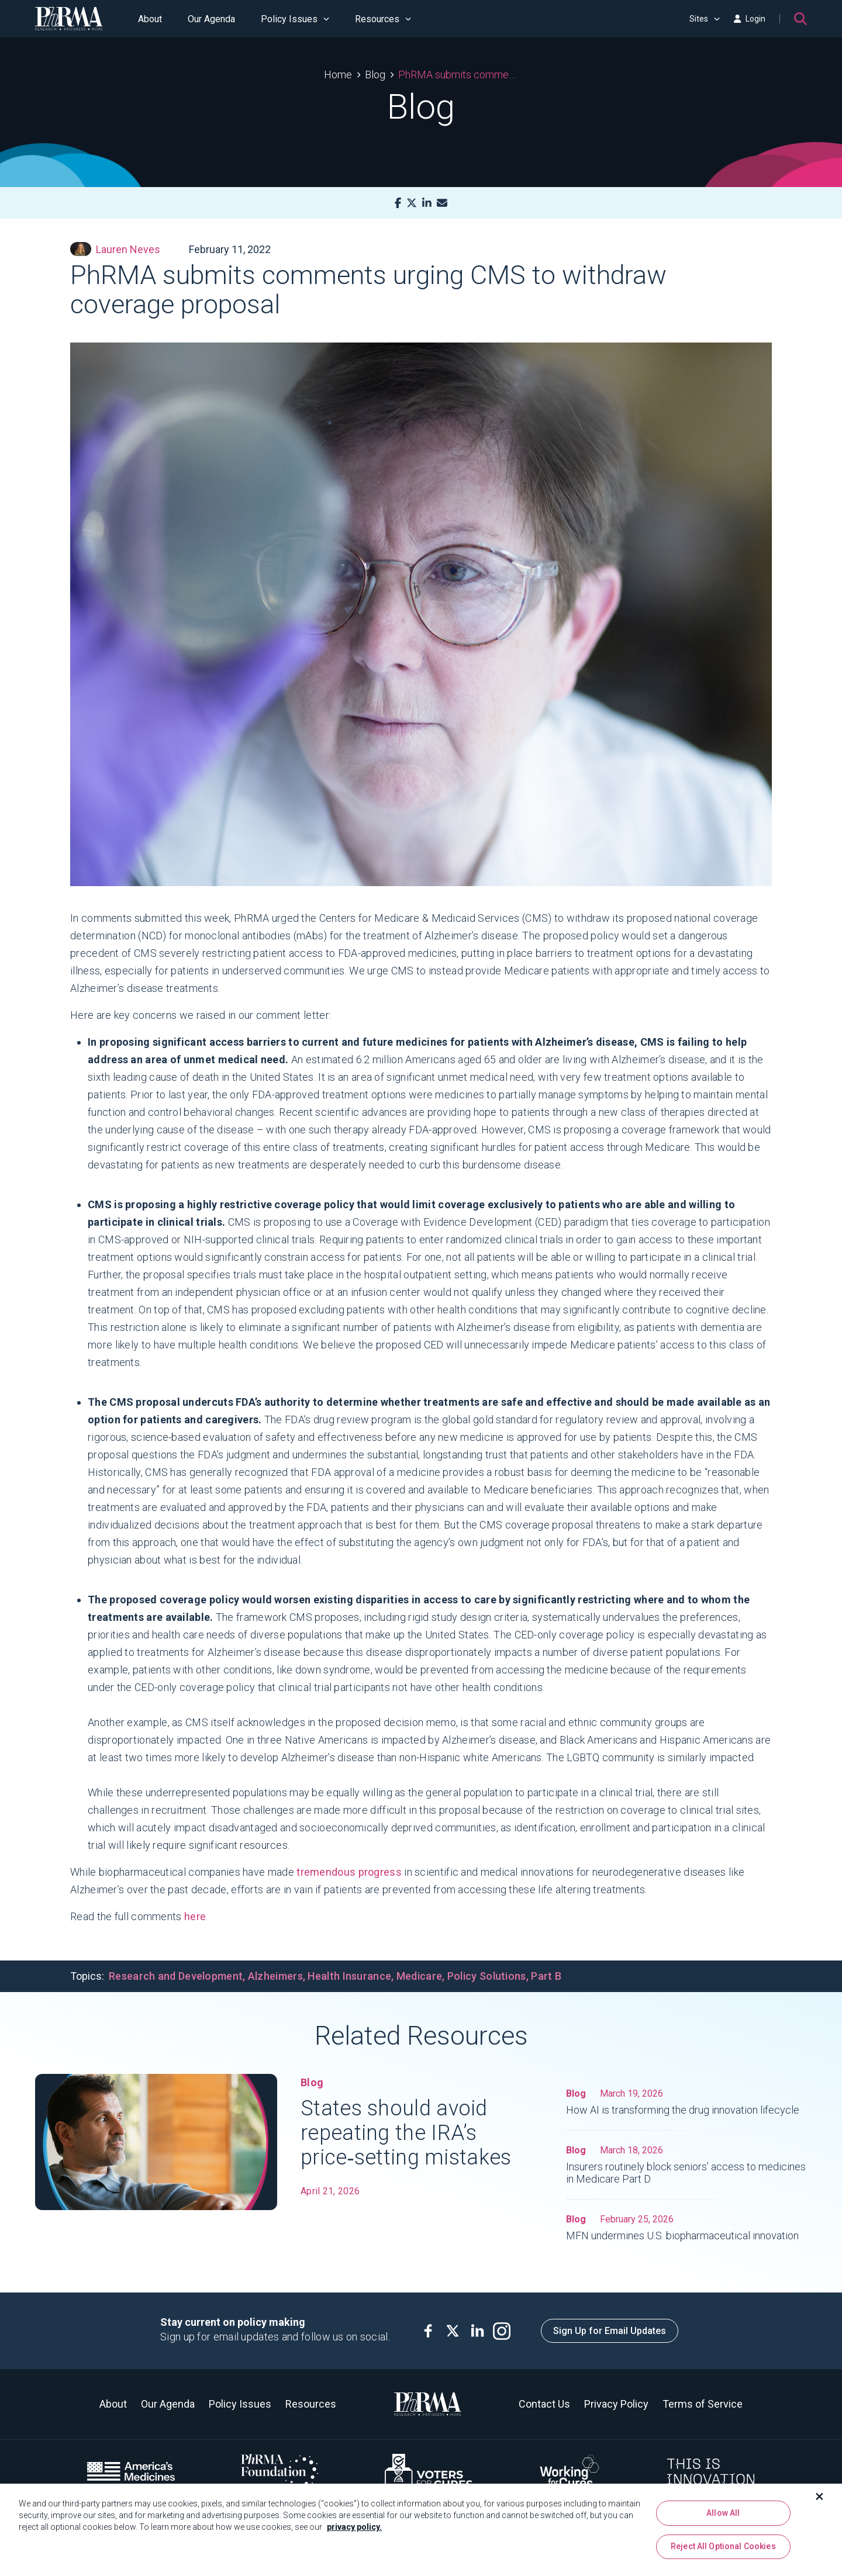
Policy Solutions (486, 1976)
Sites (704, 18)
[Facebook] (398, 203)
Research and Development (176, 1976)
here (195, 1916)
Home (338, 74)
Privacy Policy (616, 2404)
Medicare (419, 1976)
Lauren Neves (115, 249)
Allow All (723, 2517)
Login (749, 18)
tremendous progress (349, 1872)
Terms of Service (702, 2404)
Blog (375, 74)
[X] (411, 203)
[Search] (800, 18)
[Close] (819, 2500)
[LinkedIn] (427, 203)
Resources (383, 19)
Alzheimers (275, 1976)
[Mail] (442, 203)
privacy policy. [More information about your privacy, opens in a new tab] (354, 2531)
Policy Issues (295, 19)
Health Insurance (349, 1976)
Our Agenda (211, 19)
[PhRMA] (69, 18)
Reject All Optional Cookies (723, 2551)
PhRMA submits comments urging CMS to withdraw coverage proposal (458, 74)
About (150, 19)
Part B (546, 1976)
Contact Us (544, 2404)
